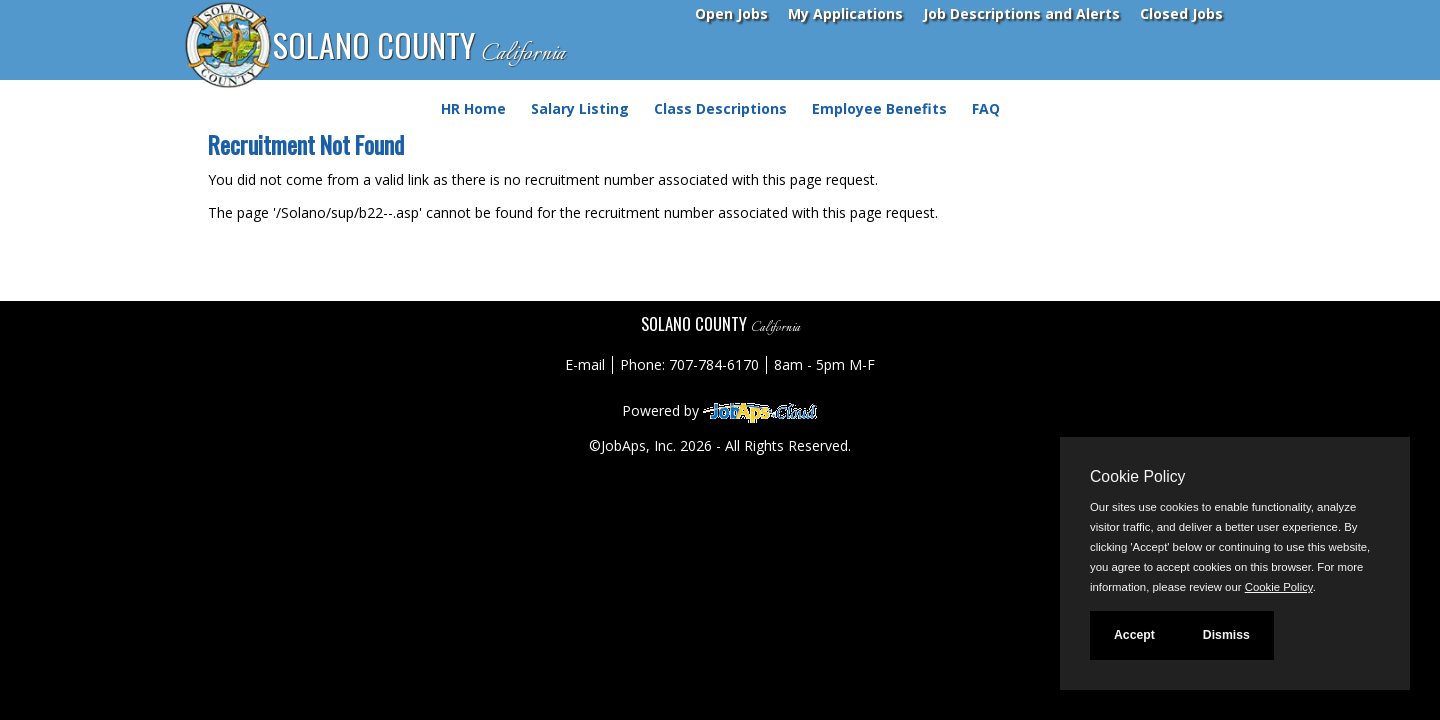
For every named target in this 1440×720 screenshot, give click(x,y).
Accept (1134, 635)
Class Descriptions (720, 108)
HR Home (473, 108)
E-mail (585, 364)
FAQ (986, 108)
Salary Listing (580, 108)
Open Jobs (731, 13)
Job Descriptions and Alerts (1021, 13)
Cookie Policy (1137, 476)
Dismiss (1226, 635)
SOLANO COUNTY (419, 46)
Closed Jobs (1181, 13)
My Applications (845, 13)
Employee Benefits (879, 108)
